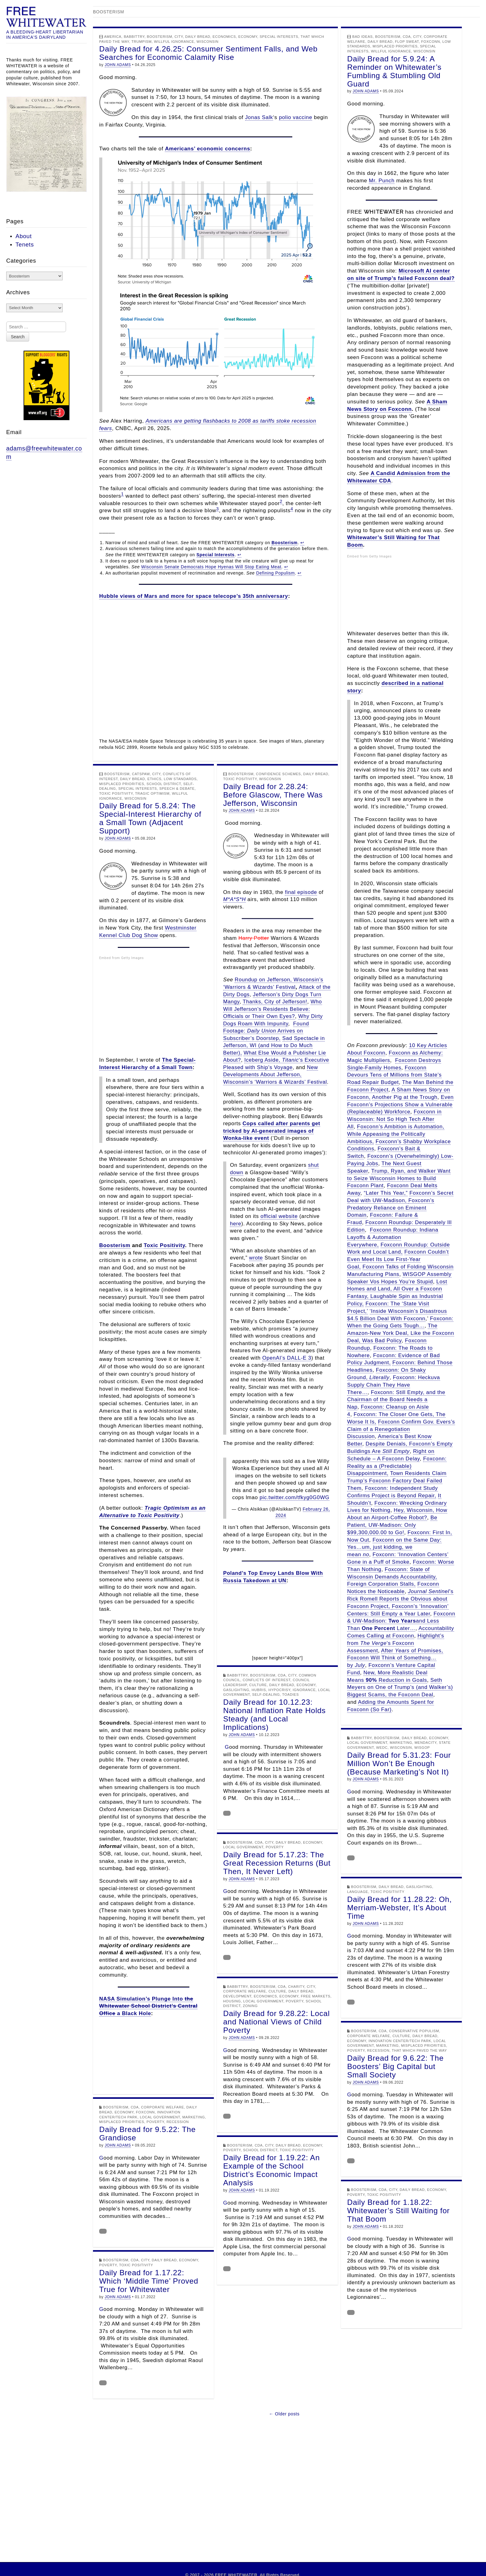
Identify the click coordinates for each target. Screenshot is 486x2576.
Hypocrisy (279, 1690)
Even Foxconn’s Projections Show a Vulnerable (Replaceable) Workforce (400, 1104)
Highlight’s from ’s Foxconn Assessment (395, 1643)
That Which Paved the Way (419, 2050)
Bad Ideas (362, 36)
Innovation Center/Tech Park (400, 2041)
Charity (296, 1986)
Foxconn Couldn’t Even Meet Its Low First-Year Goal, (398, 1259)
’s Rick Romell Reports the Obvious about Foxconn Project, (400, 1598)
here (235, 1224)
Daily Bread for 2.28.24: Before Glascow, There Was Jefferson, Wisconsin (273, 794)
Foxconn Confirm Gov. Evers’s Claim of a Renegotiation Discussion (401, 1429)
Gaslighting (236, 1690)
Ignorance (304, 1690)
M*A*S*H (234, 899)
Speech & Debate (177, 788)
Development (237, 1996)
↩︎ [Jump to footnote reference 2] (239, 554)
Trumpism (141, 41)
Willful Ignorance (174, 41)
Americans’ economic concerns (207, 149)
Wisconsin (208, 41)
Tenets (24, 244)
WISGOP (422, 1747)
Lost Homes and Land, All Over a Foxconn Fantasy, (397, 1289)
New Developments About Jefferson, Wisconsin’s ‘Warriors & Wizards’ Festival (275, 1074)
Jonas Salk (259, 117)
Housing (232, 2001)
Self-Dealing (266, 1694)
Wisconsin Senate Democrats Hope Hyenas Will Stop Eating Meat (211, 566)
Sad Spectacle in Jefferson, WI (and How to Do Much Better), (274, 1045)
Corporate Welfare (244, 1991)
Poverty (275, 1847)
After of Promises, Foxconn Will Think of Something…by (395, 1658)
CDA (407, 36)
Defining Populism (275, 573)
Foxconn (430, 41)
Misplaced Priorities (395, 46)
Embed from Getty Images (369, 556)
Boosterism (159, 36)
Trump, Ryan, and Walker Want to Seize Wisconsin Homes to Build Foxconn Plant (399, 1178)
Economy (247, 36)
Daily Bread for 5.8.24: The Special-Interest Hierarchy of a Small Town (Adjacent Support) (150, 818)
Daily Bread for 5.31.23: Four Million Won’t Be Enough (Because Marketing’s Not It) (399, 1763)
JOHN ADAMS (118, 65)
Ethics (154, 779)
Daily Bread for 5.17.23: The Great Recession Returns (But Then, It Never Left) (276, 1863)
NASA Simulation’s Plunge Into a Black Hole (148, 2006)
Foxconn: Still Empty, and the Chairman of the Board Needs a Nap (396, 1399)
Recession (378, 2050)
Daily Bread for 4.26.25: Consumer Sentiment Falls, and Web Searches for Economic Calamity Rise (208, 53)
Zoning (250, 2006)
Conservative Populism (414, 2031)
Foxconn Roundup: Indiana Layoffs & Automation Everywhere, (392, 1237)
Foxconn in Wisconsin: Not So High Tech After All (394, 1119)
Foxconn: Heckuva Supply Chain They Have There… (393, 1385)
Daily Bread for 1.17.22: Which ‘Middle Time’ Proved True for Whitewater (148, 2281)
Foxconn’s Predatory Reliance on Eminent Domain (390, 1207)
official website (279, 1216)
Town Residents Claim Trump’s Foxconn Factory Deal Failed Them (397, 1480)
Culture (258, 1685)
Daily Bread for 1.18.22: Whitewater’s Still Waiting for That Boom (398, 2210)
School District (164, 784)
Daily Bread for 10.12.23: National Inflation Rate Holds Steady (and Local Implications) (274, 1714)
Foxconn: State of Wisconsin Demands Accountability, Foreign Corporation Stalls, (392, 1576)
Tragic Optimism (152, 793)
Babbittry (134, 36)
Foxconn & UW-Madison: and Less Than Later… (401, 1621)
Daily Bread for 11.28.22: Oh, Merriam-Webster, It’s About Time (399, 1907)
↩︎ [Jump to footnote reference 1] (302, 542)
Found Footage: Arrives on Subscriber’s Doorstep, (266, 1031)
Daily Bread (197, 36)
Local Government (367, 1742)
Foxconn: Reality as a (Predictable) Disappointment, (397, 1466)
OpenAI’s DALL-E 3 (286, 1358)
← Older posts (284, 2413)
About (23, 236)
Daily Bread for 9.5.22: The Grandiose (147, 2133)
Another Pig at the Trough (404, 1097)
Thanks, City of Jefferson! (275, 1002)
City (179, 36)
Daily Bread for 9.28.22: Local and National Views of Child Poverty (276, 2021)
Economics (224, 36)
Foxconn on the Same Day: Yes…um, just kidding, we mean (394, 1547)
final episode (301, 892)
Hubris (259, 1690)
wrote (256, 1258)
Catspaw (141, 774)
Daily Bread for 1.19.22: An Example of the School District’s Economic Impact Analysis (271, 2170)
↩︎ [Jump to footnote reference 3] (286, 566)
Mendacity (426, 1742)
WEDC (382, 1747)
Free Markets (315, 1996)
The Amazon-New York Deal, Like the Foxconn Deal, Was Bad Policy (400, 1333)
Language (357, 1892)
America (113, 36)
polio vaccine (295, 117)
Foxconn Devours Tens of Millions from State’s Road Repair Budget (394, 1075)
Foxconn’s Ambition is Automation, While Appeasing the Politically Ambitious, (395, 1134)
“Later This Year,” (386, 1193)
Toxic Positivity (116, 793)
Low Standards (180, 779)
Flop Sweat (407, 41)
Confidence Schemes (278, 774)
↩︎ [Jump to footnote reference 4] (300, 573)
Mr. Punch (382, 181)
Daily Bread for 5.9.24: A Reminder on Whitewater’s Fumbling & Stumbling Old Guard (394, 71)
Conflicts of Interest (266, 1680)
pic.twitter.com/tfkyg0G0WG (294, 1497)
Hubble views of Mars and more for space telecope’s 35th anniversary (193, 596)
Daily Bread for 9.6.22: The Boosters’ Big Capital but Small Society (395, 2066)
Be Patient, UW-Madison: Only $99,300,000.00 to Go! (392, 1525)
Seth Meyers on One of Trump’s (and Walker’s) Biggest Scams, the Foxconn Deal (400, 1687)
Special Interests (279, 36)
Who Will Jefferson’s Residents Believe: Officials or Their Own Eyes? (272, 1009)
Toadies (290, 1694)
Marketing (401, 1742)
